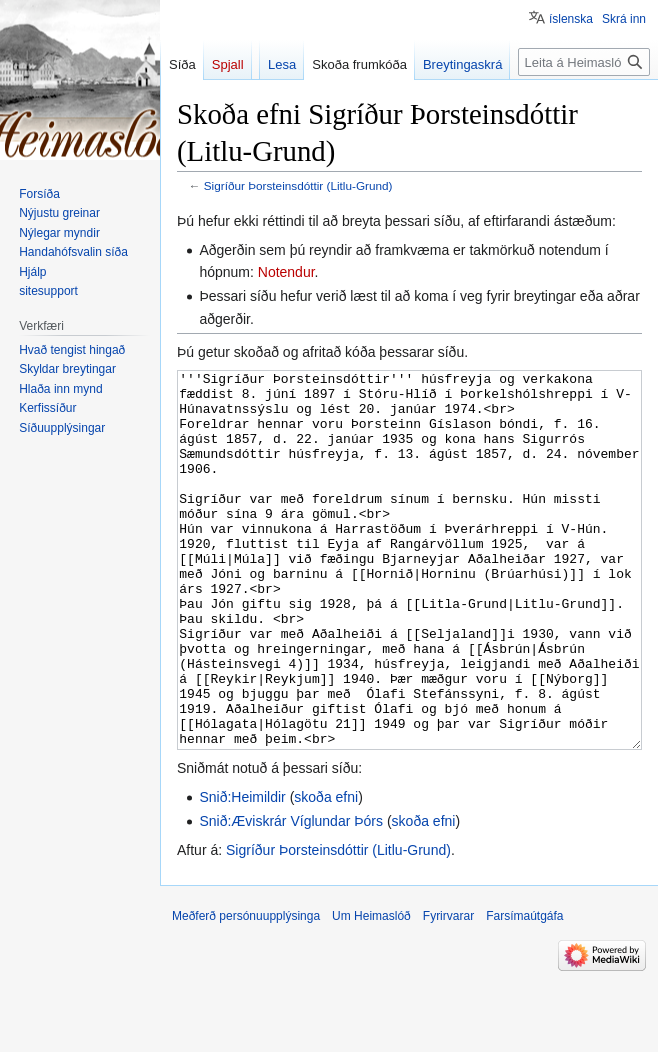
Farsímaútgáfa (524, 991)
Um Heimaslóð (371, 991)
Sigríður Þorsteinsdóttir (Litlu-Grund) (298, 185)
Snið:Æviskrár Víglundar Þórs (291, 896)
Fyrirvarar (448, 991)
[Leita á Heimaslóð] (584, 62)
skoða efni (326, 872)
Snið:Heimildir (242, 872)
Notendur (286, 272)
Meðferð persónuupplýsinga (246, 991)
